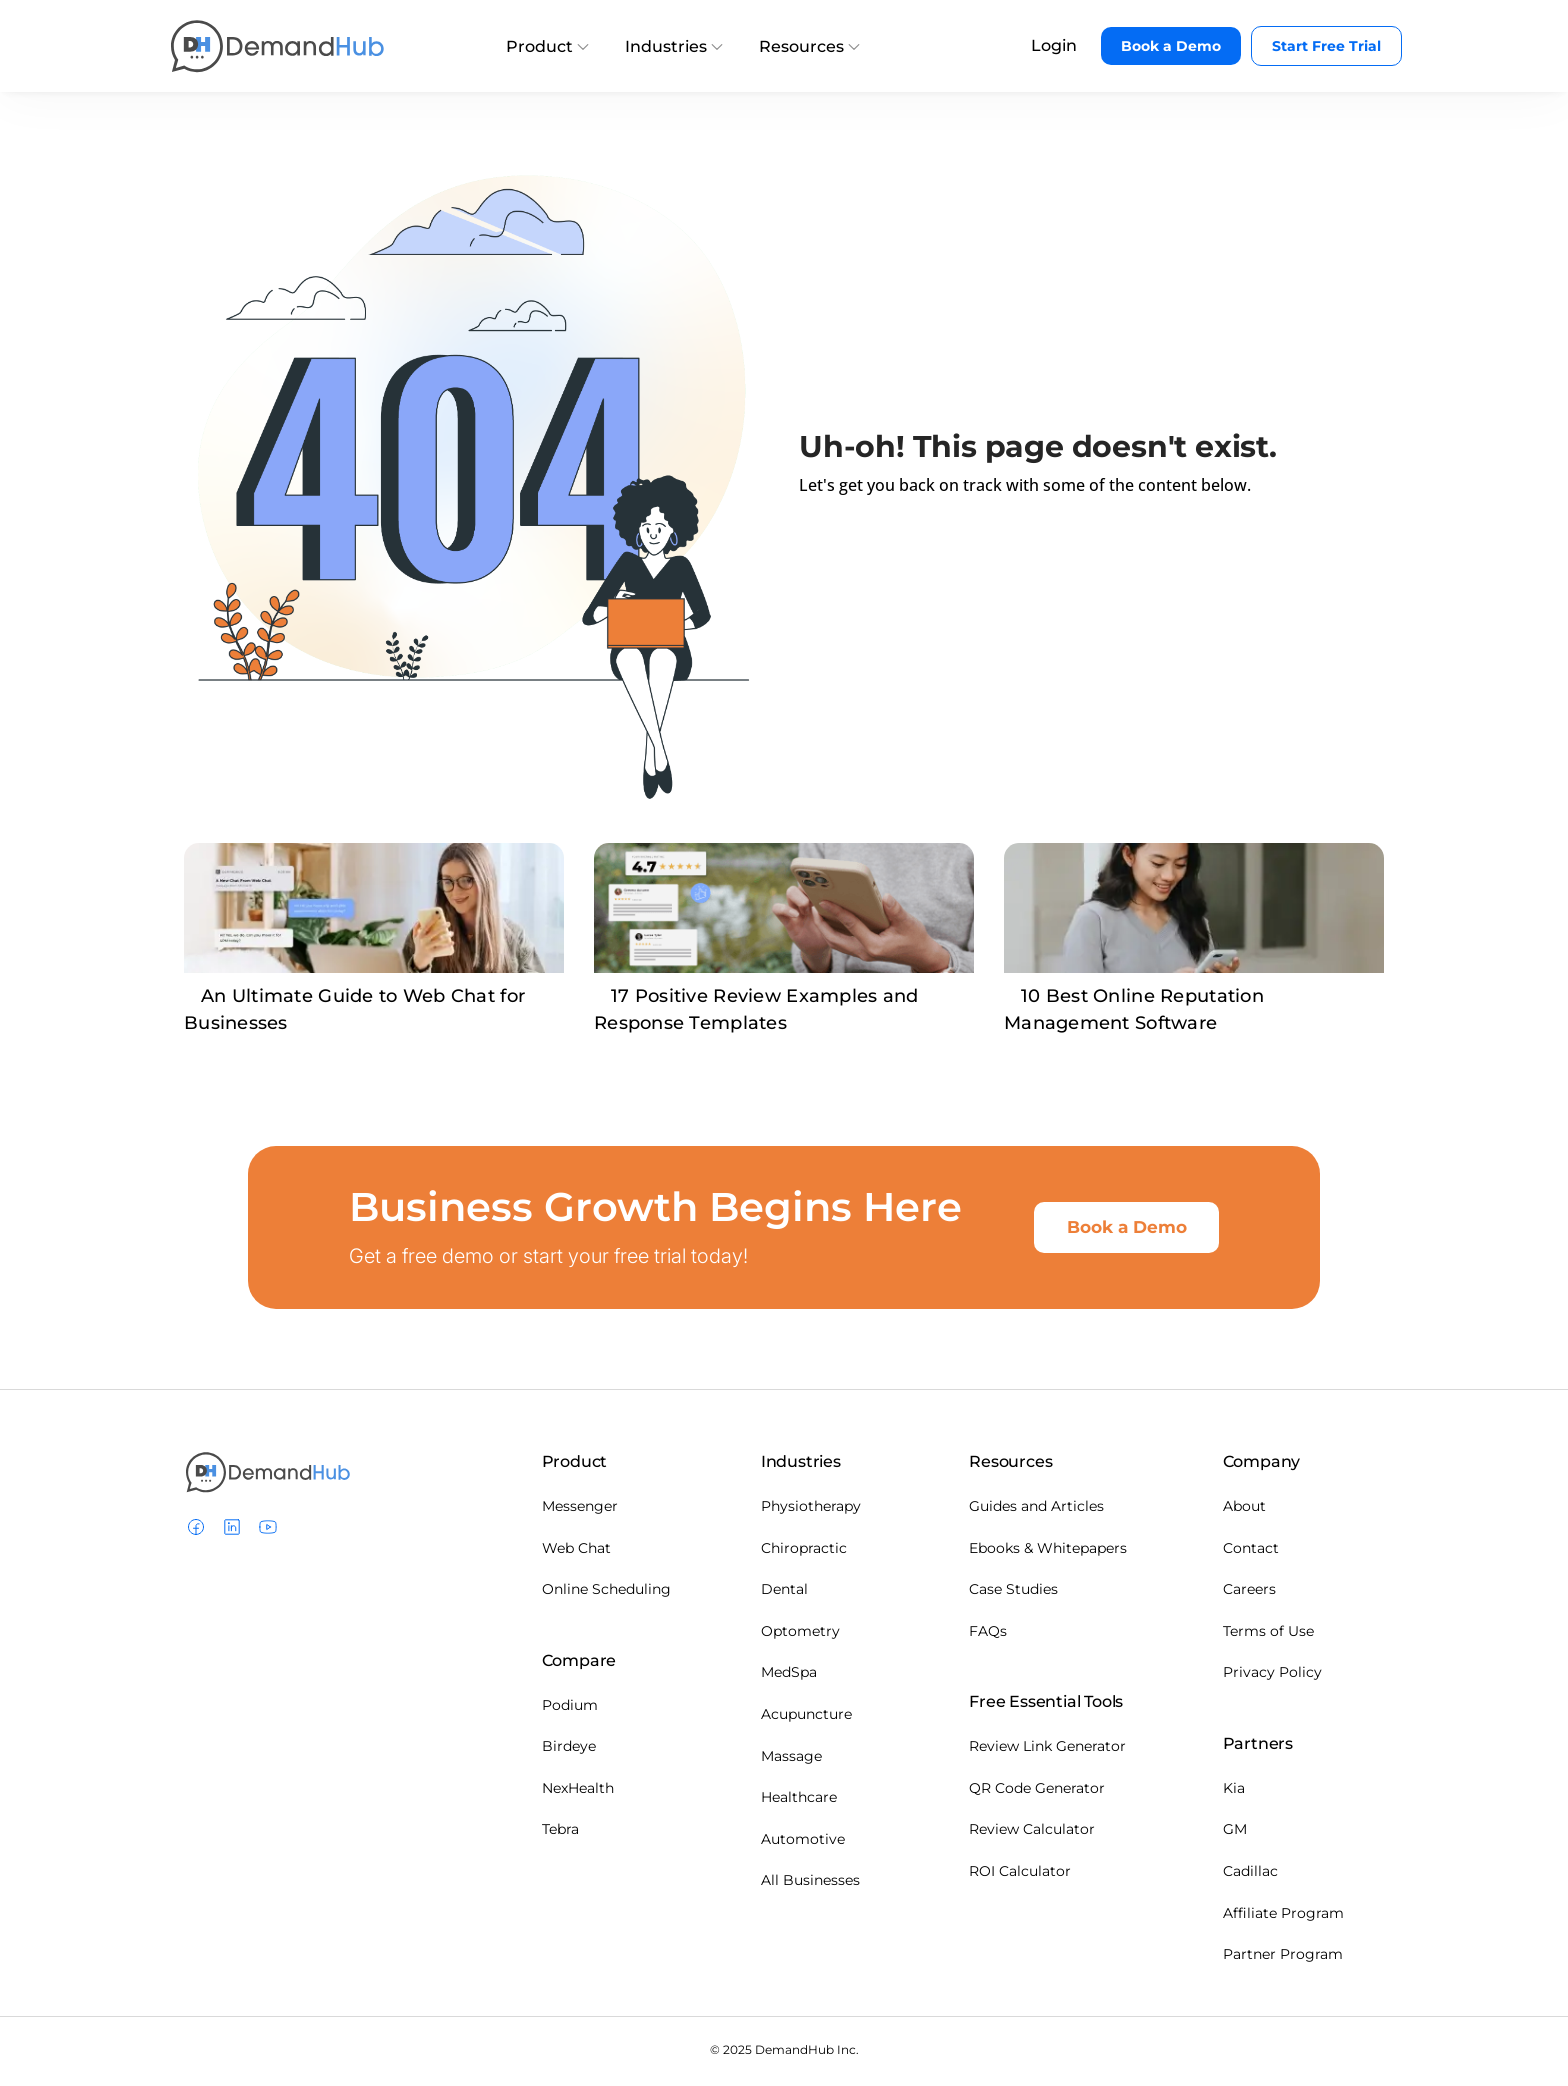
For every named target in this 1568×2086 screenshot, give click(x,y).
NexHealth (578, 1792)
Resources (809, 46)
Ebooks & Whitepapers (1048, 1552)
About (1244, 1510)
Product (547, 46)
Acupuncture (806, 1718)
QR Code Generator (1037, 1792)
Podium (570, 1709)
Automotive (803, 1843)
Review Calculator (1032, 1833)
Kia (1234, 1792)
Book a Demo (1171, 46)
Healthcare (799, 1801)
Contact (1251, 1552)
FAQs (988, 1635)
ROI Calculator (1020, 1875)
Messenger (580, 1510)
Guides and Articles (1036, 1510)
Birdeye (569, 1750)
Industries (674, 46)
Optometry (800, 1635)
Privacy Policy (1272, 1676)
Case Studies (1013, 1593)
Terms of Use (1268, 1635)
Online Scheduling (606, 1593)
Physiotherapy (811, 1510)
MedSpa (789, 1676)
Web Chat (576, 1552)
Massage (791, 1760)
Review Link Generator (1047, 1750)
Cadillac (1250, 1875)
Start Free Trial (1326, 46)
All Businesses (810, 1884)
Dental (784, 1593)
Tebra (560, 1833)
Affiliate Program (1283, 1917)
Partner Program (1283, 1958)
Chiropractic (804, 1552)
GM (1235, 1833)
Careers (1249, 1593)
